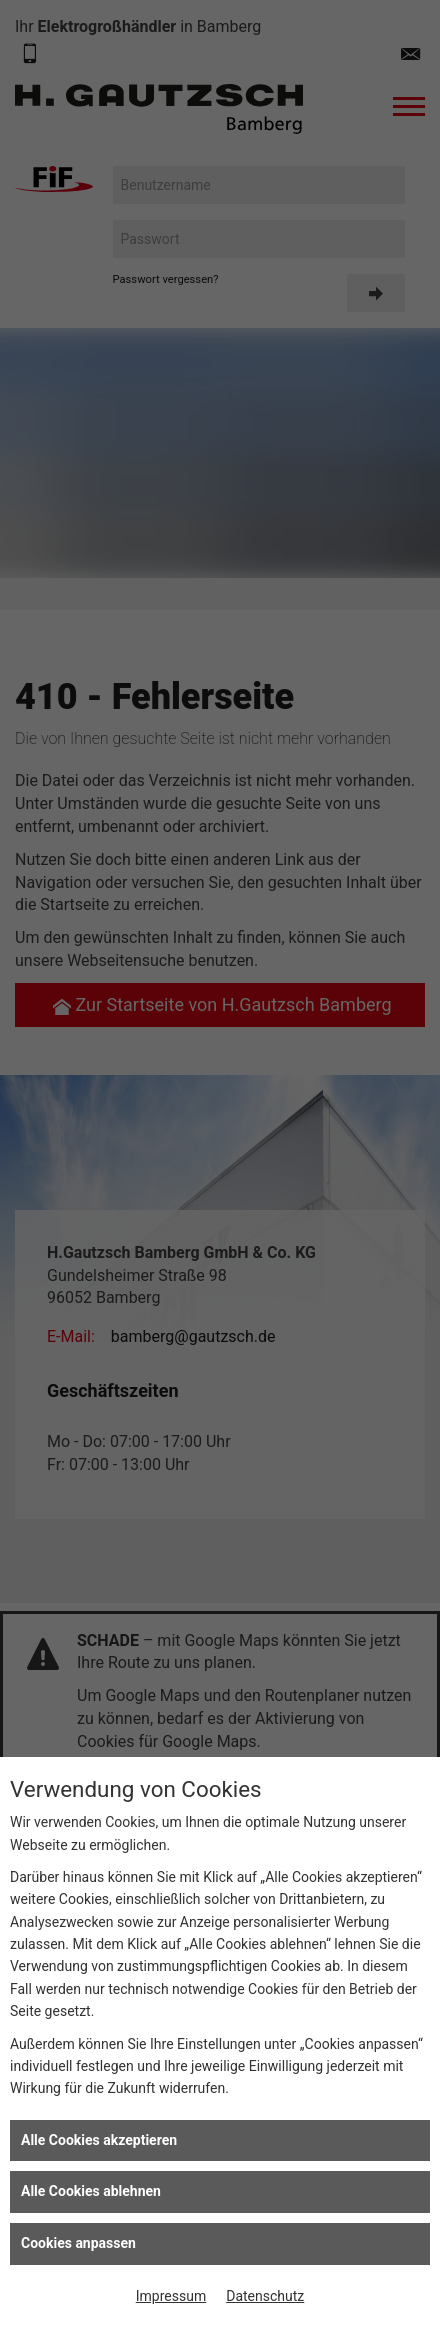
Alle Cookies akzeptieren (99, 2140)
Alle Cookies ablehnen (91, 2191)
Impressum (171, 2296)
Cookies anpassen (78, 2243)
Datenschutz (265, 2296)
